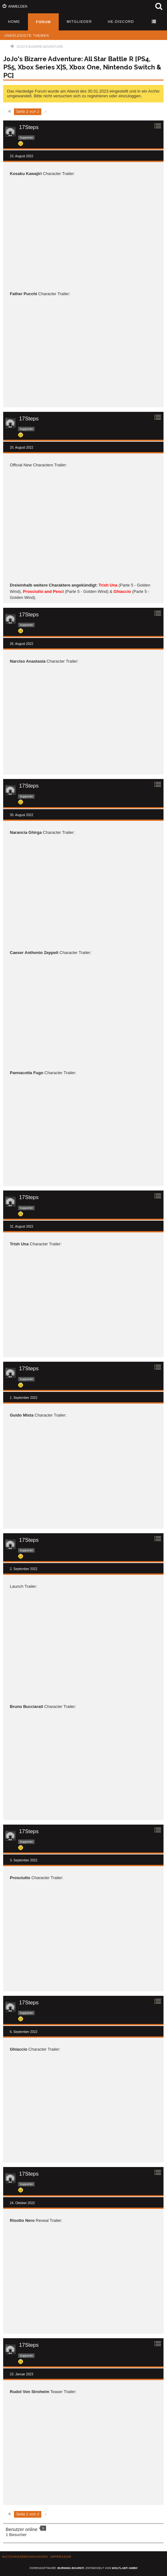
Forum (43, 22)
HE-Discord (121, 21)
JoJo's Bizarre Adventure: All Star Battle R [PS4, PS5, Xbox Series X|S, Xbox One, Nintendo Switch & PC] (82, 67)
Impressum (60, 2556)
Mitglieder (79, 21)
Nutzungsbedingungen (25, 2556)
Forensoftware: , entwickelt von (83, 2568)
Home (14, 21)
